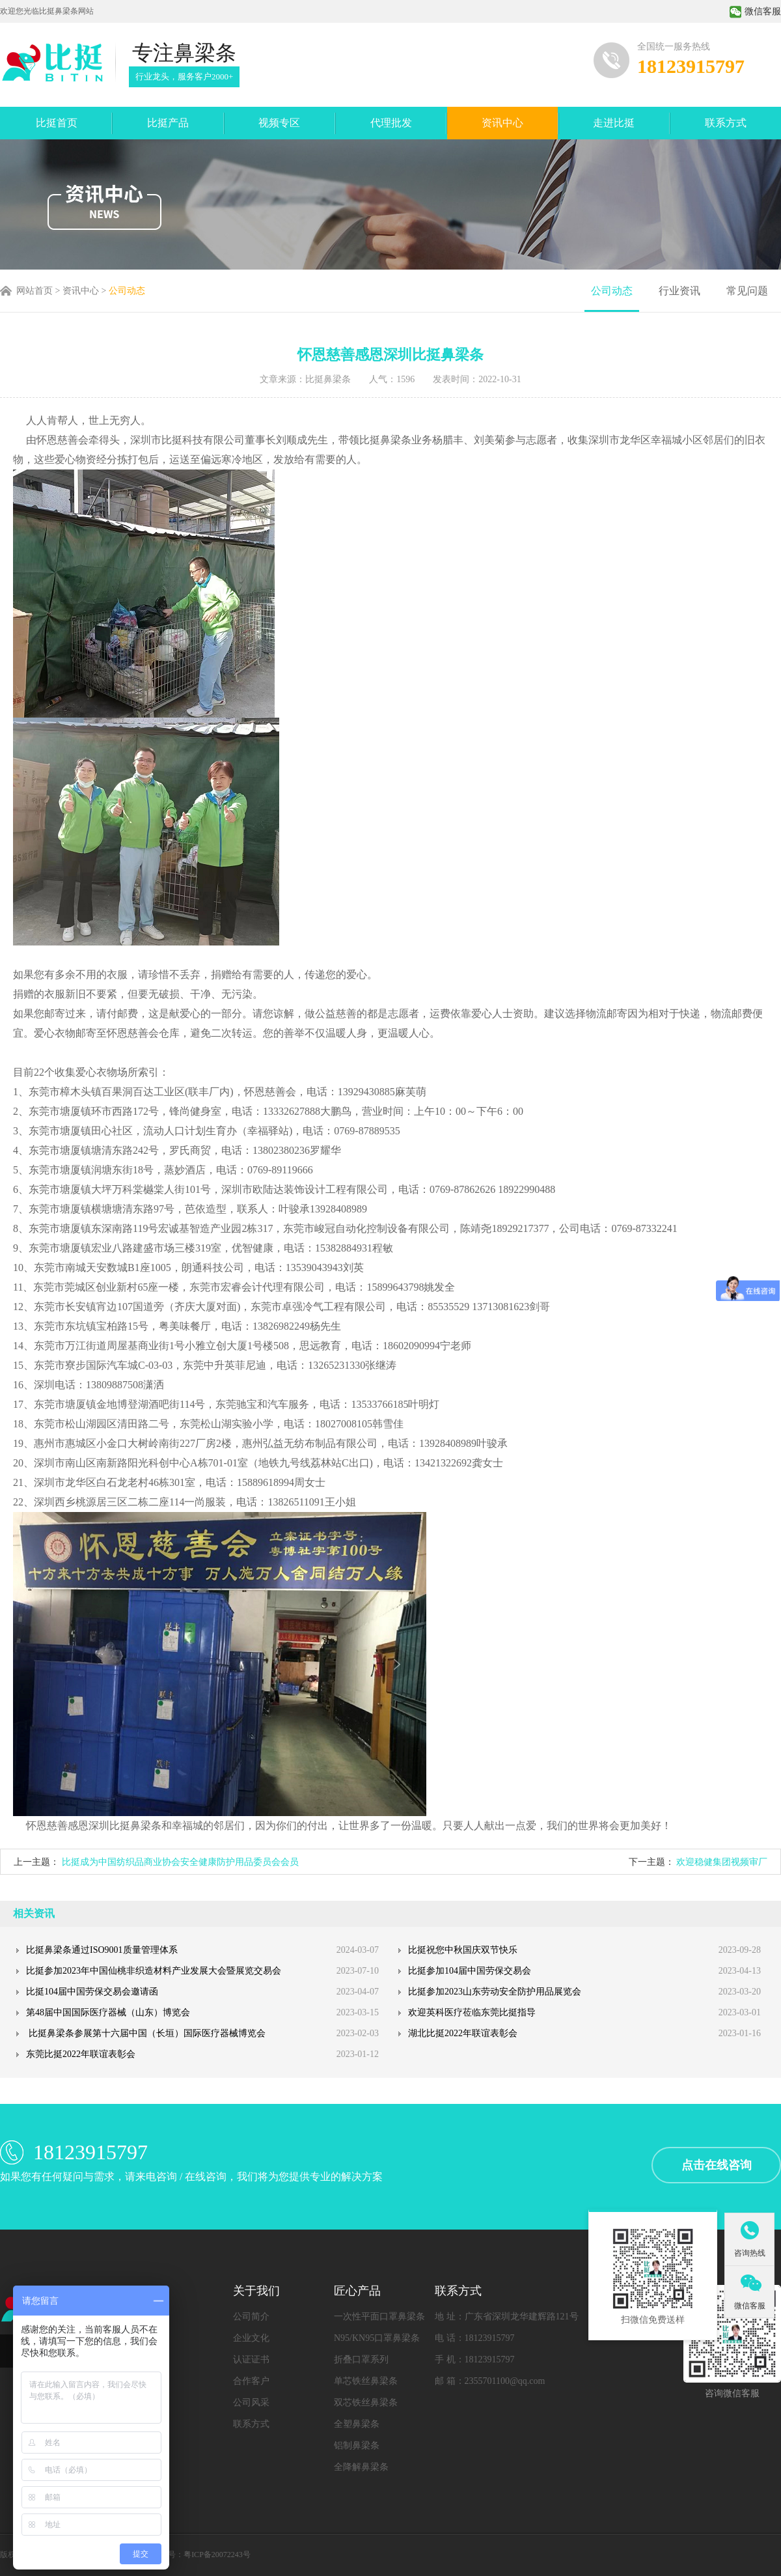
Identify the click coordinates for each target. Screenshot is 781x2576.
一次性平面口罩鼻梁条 (379, 2316)
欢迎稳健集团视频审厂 (721, 1862)
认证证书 (251, 2359)
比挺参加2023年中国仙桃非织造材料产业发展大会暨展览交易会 (153, 1971)
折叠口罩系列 (361, 2359)
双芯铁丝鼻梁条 (366, 2402)
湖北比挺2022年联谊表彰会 (462, 2033)
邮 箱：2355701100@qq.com (490, 2381)
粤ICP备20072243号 (217, 2554)
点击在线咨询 (716, 2165)
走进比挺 (614, 122)
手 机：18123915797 (475, 2359)
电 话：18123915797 (475, 2338)
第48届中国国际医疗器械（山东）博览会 (108, 2012)
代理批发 (391, 122)
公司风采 (251, 2402)
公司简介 (251, 2316)
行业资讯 (679, 290)
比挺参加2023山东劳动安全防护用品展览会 (494, 1991)
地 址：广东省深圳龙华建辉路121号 (507, 2316)
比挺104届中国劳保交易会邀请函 (92, 1991)
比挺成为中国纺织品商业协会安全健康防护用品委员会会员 (180, 1862)
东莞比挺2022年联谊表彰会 (80, 2054)
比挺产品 (168, 122)
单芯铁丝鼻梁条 (366, 2381)
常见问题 (747, 290)
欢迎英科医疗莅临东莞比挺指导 (472, 2012)
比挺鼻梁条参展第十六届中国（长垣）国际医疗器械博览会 (146, 2033)
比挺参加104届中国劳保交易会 (469, 1971)
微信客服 (755, 11)
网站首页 (34, 291)
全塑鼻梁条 (356, 2424)
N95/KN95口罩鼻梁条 (377, 2338)
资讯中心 (502, 122)
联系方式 (726, 122)
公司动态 (127, 291)
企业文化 (251, 2338)
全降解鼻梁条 (361, 2467)
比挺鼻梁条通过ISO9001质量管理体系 (102, 1950)
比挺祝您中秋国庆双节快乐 (462, 1950)
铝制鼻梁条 (356, 2445)
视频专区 (279, 122)
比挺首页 (56, 122)
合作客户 (251, 2381)
